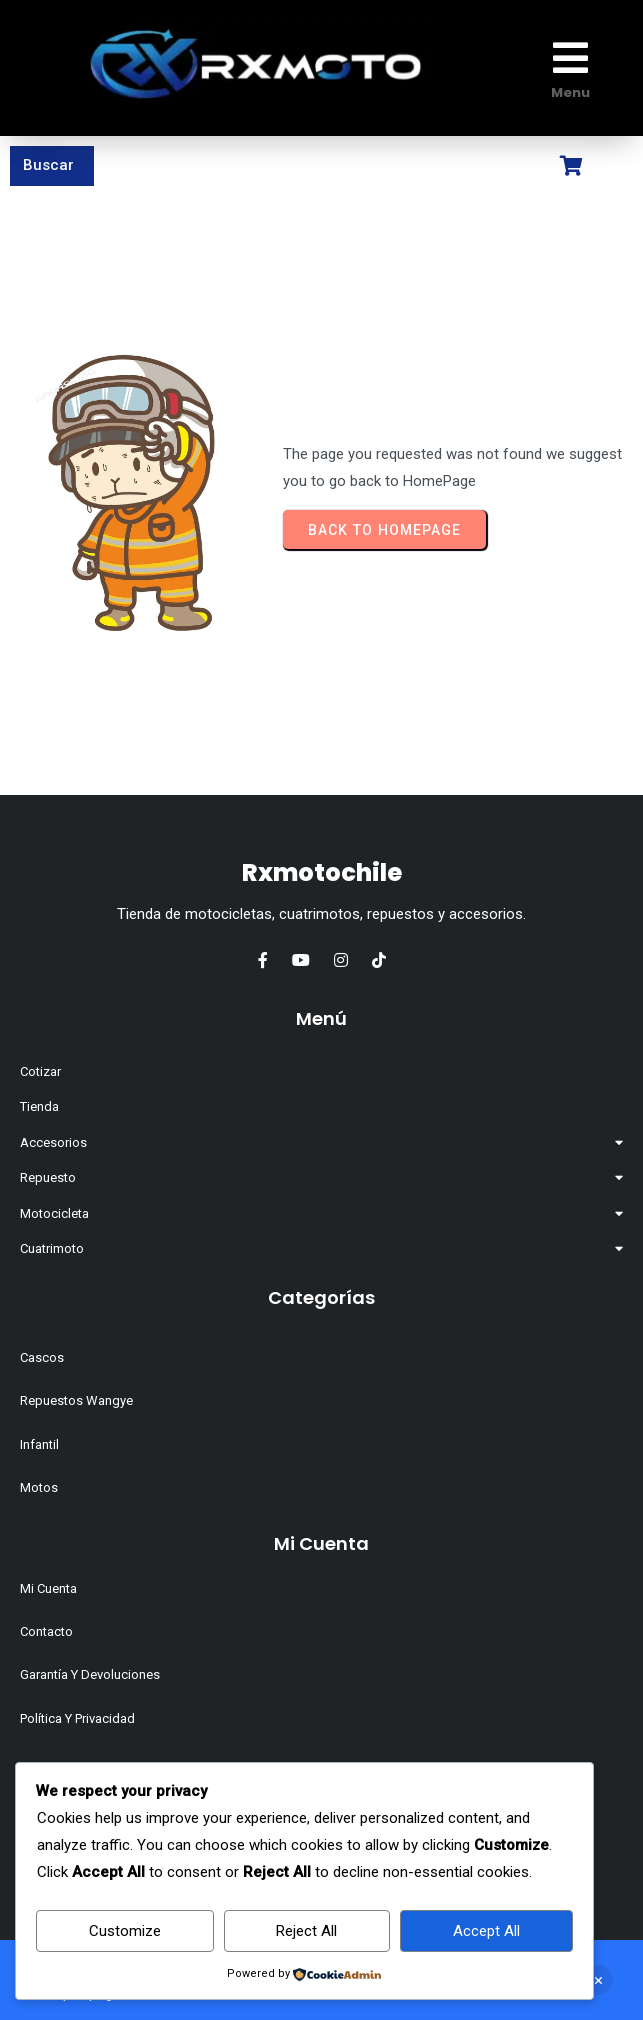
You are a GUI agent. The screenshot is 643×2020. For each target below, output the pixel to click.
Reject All (306, 1931)
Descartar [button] (598, 1980)
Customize (125, 1931)
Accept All (486, 1931)
